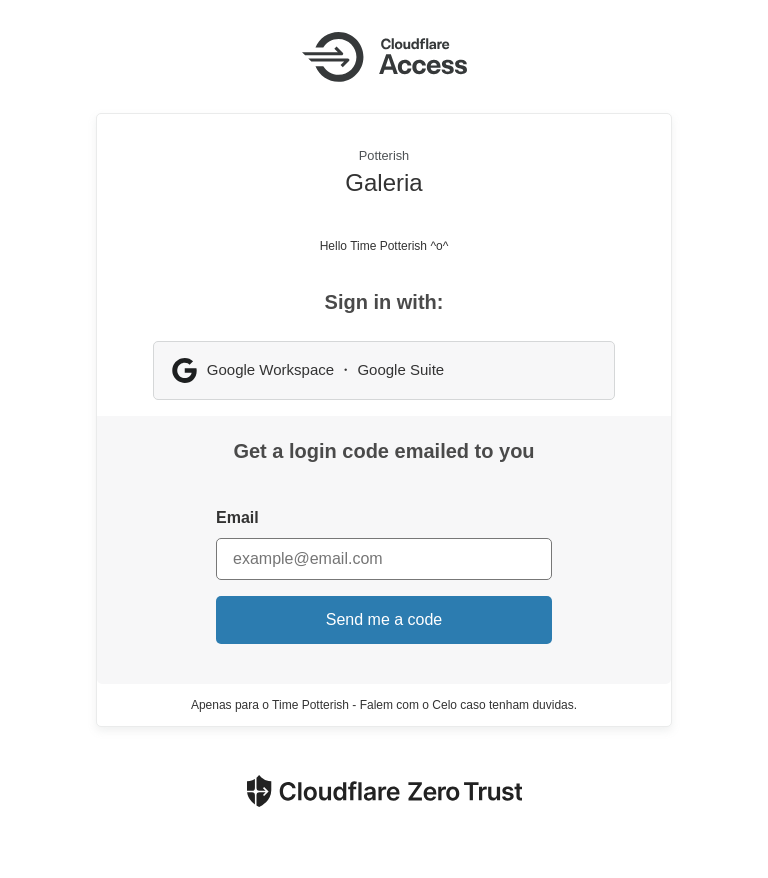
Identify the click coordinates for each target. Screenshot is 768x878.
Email (237, 517)
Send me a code (384, 619)
